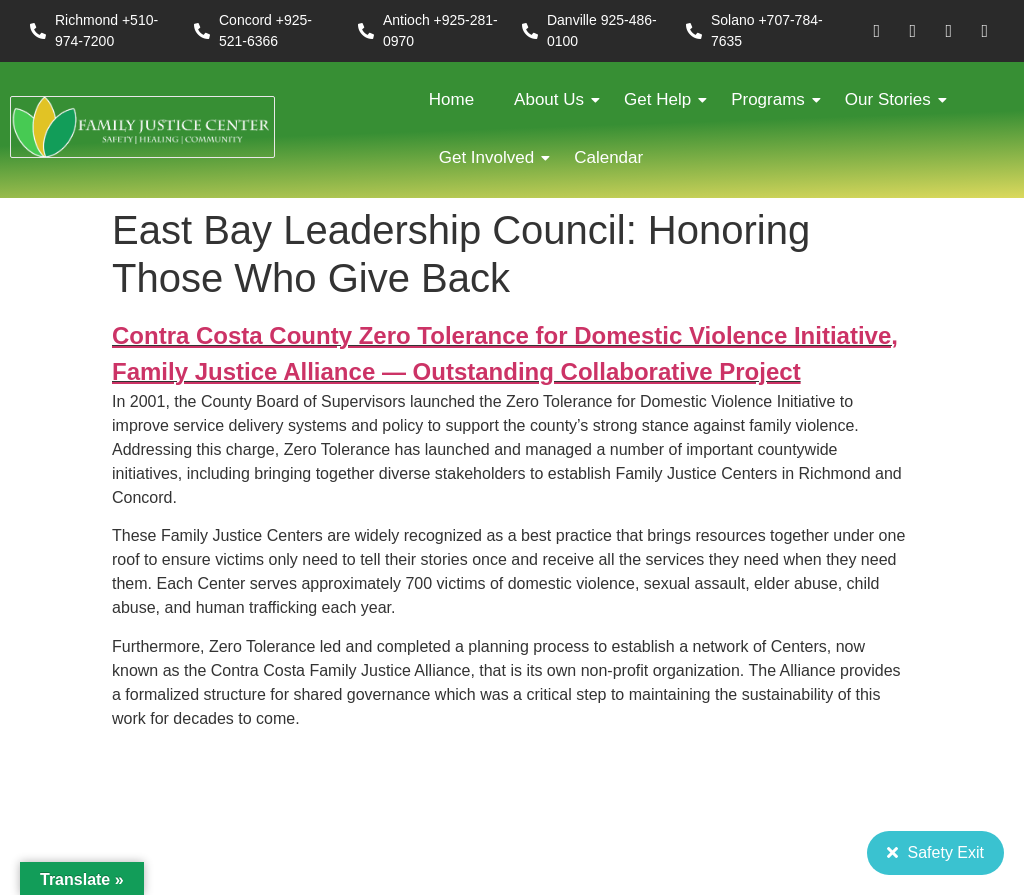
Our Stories (893, 99)
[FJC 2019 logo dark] (142, 127)
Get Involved (491, 157)
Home (451, 99)
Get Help (662, 99)
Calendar (608, 157)
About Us (554, 99)
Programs (773, 99)
